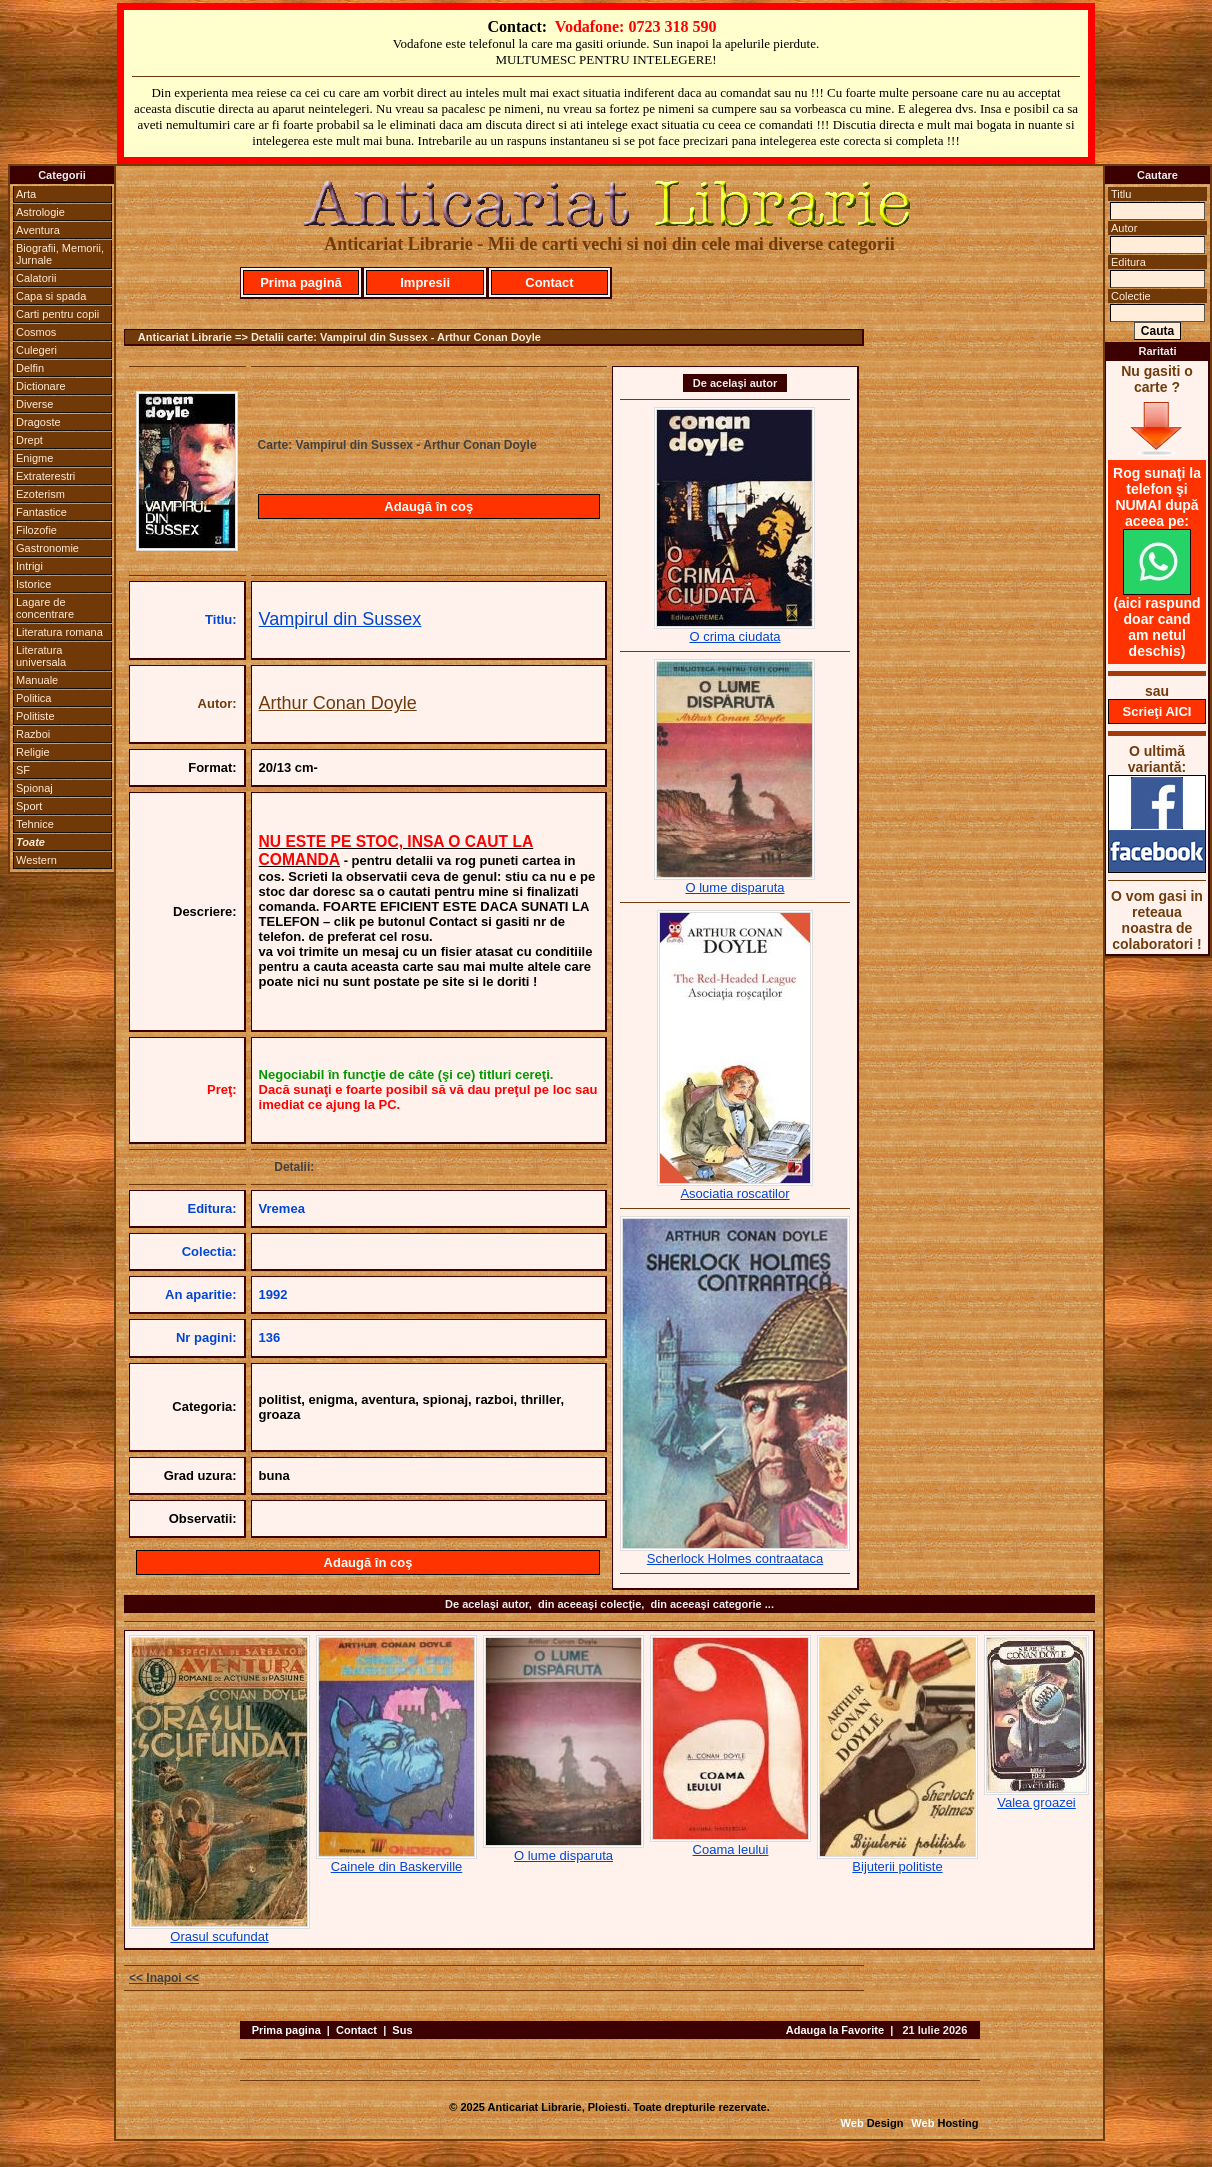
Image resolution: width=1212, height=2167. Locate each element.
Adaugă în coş (428, 506)
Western (36, 860)
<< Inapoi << (164, 1978)
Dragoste (38, 422)
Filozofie (36, 530)
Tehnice (35, 824)
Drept (29, 440)
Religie (33, 752)
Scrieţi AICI (1157, 711)
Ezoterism (40, 494)
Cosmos (36, 332)
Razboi (33, 734)
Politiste (35, 716)
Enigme (34, 458)
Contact (549, 282)
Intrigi (29, 566)
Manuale (37, 680)
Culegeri (36, 350)
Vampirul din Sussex (340, 619)
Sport (29, 806)
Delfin (30, 368)
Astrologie (40, 212)
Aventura (38, 230)
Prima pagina (286, 2030)
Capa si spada (51, 296)
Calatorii (36, 278)
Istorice (33, 584)
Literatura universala (41, 656)
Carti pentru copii (57, 314)
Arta (26, 194)
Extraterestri (45, 476)
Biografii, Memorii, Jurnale (60, 254)
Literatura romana (59, 632)
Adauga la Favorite (835, 2030)
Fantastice (41, 512)
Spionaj (34, 788)
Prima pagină (301, 282)
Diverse (34, 404)
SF (23, 770)
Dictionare (41, 386)
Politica (33, 698)
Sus (402, 2030)
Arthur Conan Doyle (338, 703)
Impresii (425, 282)
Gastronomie (47, 548)
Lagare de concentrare (45, 608)
